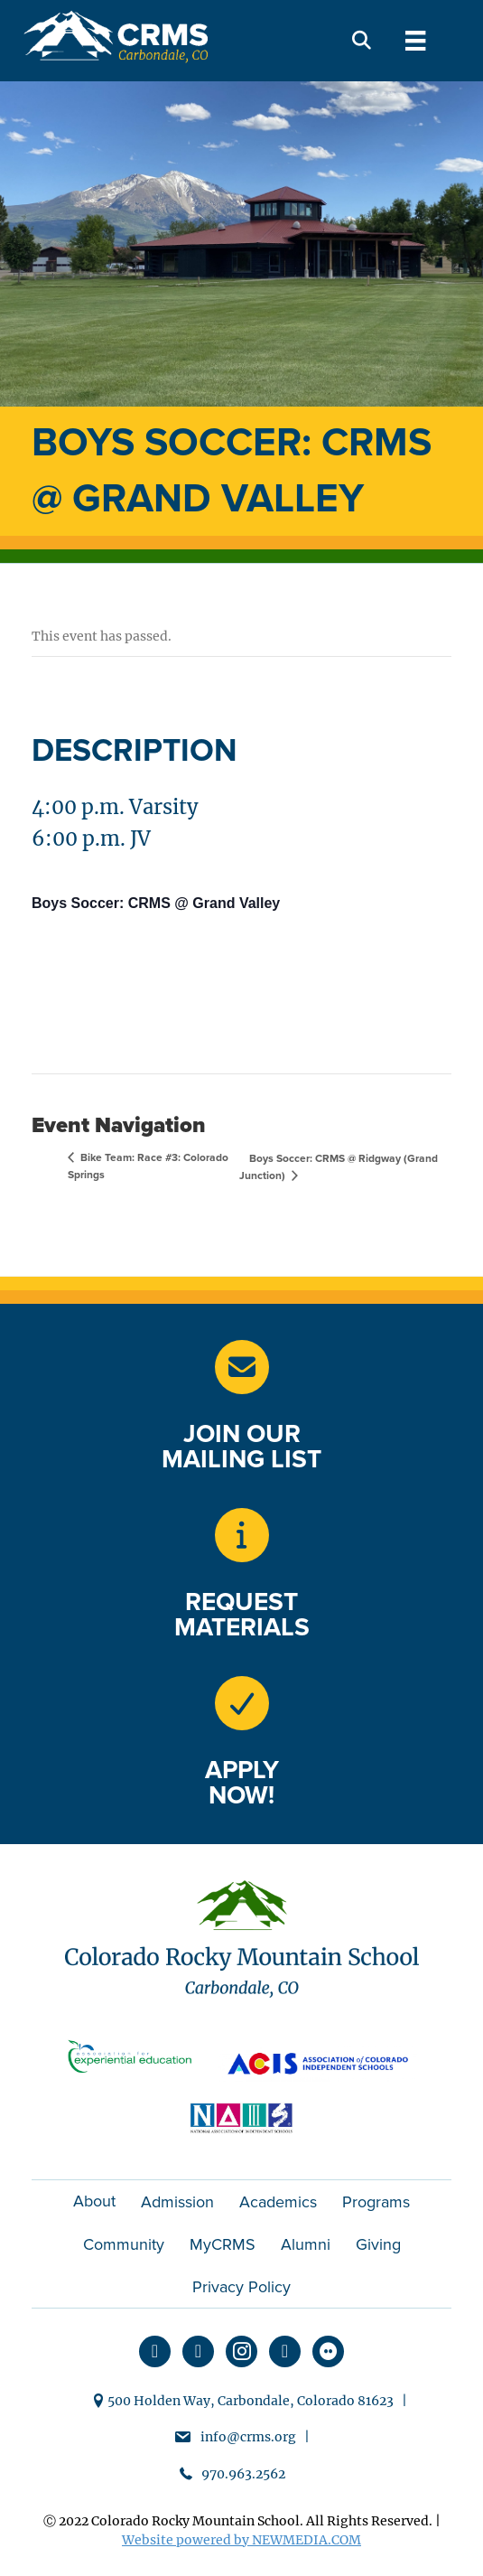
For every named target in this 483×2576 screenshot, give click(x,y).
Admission (177, 2202)
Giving (378, 2244)
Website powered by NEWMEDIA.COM (241, 2540)
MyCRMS (222, 2244)
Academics (278, 2202)
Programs (376, 2202)
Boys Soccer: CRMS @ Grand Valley (156, 903)
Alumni (305, 2244)
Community (123, 2244)
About (94, 2201)
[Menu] (415, 40)
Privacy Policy (241, 2287)
